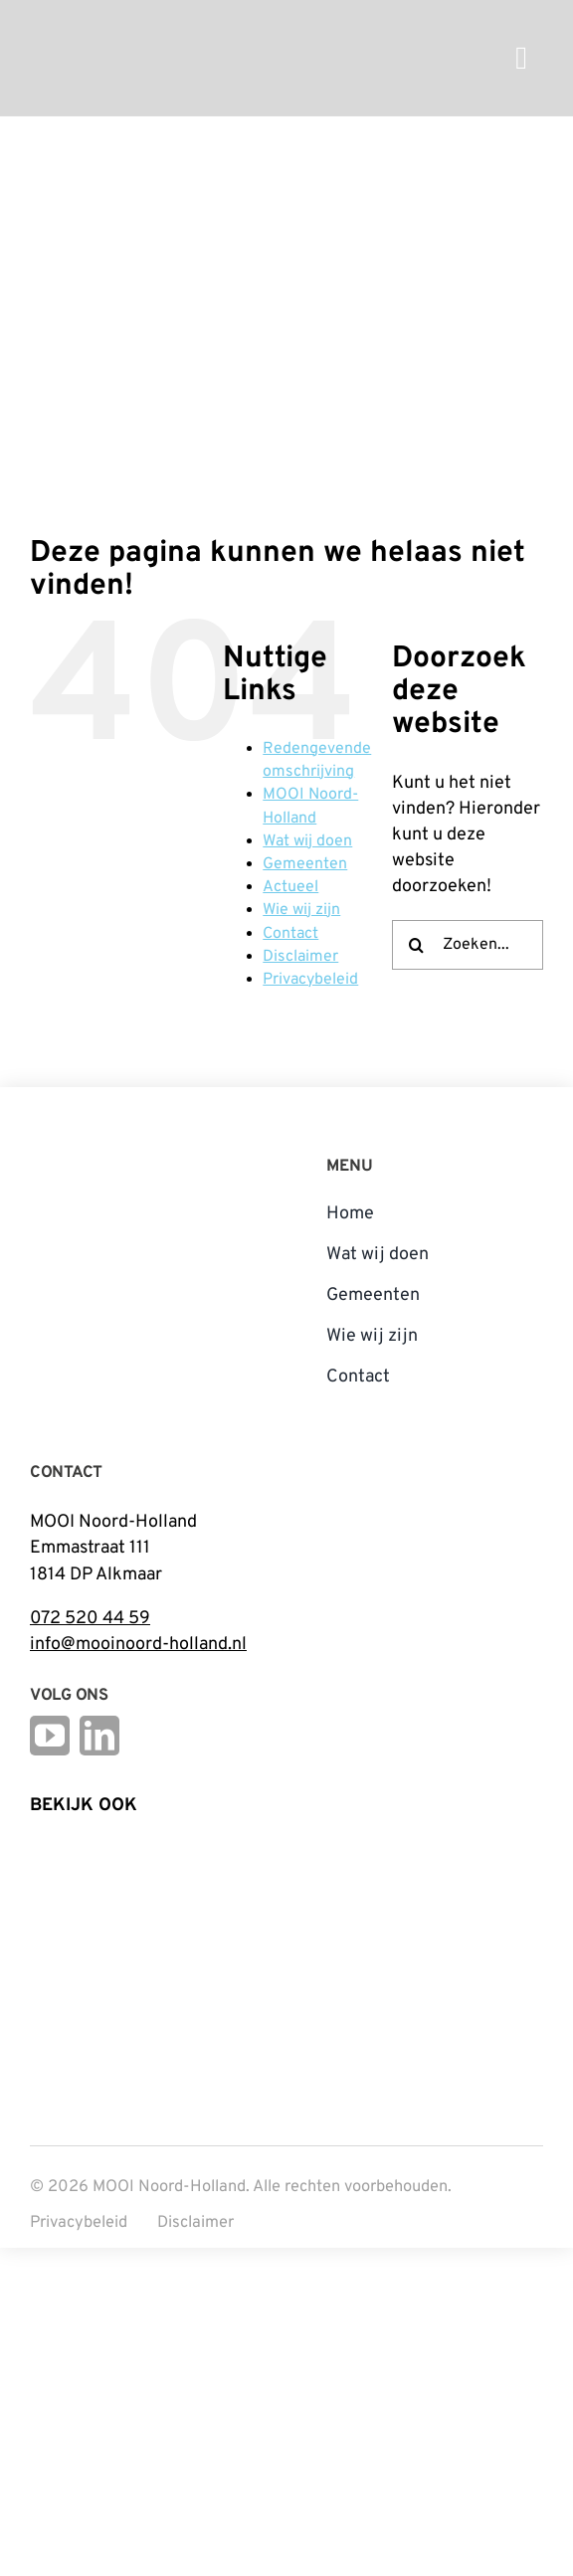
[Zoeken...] (467, 945)
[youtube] (50, 1735)
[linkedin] (99, 1735)
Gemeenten (305, 864)
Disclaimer (300, 957)
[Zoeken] (417, 945)
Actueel (290, 887)
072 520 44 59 (90, 1618)
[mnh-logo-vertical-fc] (104, 1155)
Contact (290, 934)
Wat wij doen (307, 841)
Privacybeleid (310, 980)
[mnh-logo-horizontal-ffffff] (153, 23)
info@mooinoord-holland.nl (138, 1644)
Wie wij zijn (301, 910)
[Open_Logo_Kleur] (258, 1934)
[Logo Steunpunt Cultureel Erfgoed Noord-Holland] (79, 1849)
